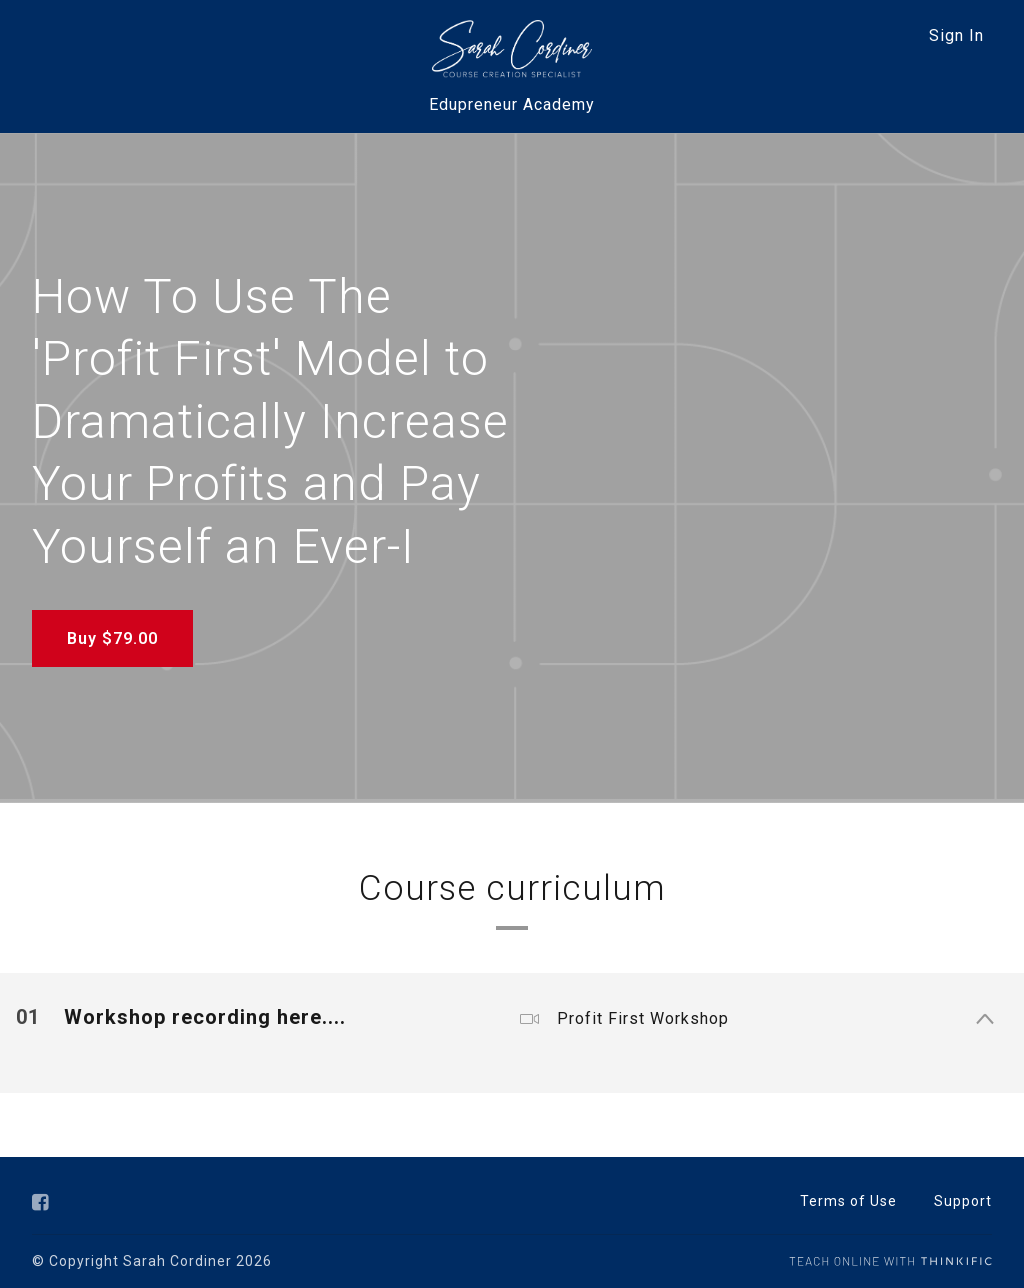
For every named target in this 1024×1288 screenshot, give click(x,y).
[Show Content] (984, 1017)
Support (963, 1201)
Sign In (956, 35)
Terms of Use (848, 1201)
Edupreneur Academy (512, 104)
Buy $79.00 (112, 638)
